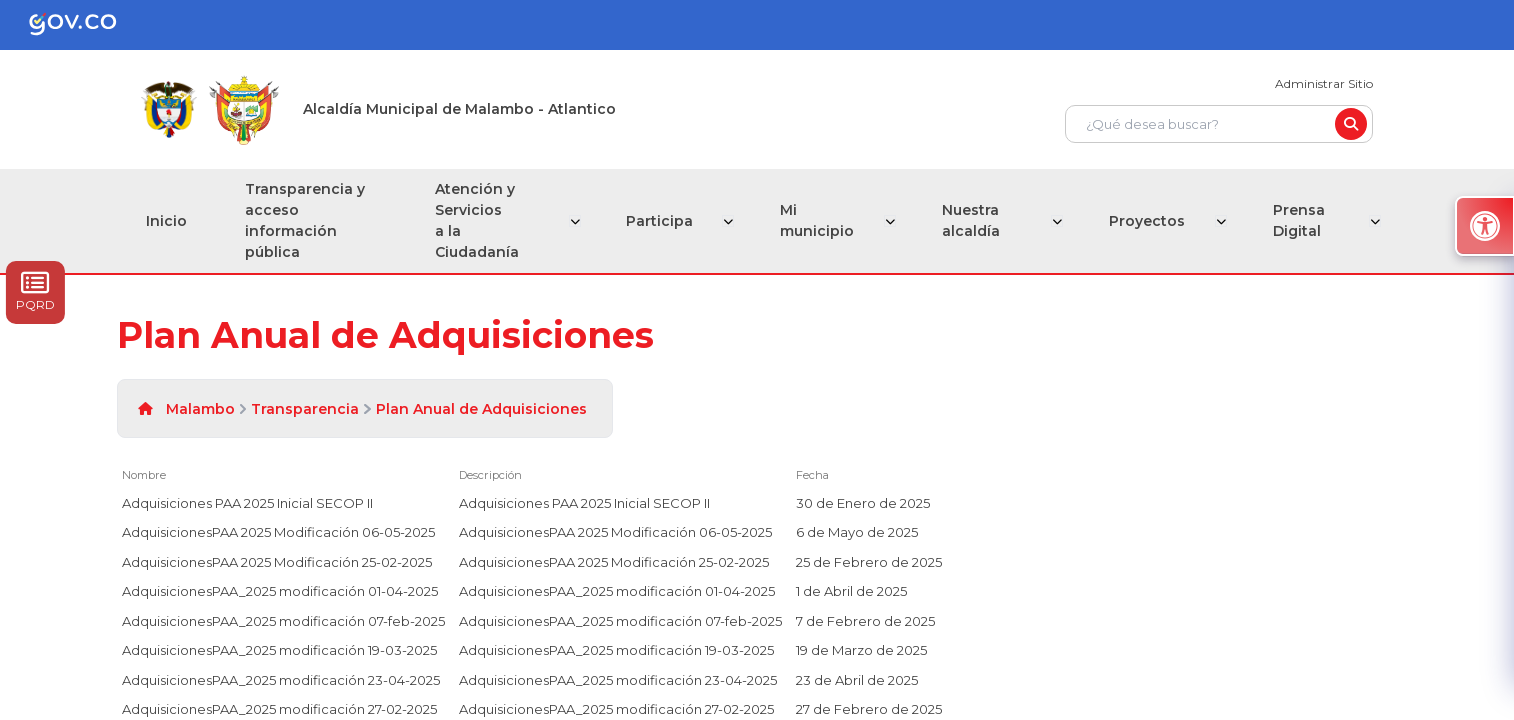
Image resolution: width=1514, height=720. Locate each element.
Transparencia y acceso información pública (308, 220)
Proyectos (1149, 221)
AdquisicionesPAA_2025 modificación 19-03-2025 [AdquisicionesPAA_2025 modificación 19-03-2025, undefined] (279, 650)
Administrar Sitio (1324, 83)
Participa (665, 221)
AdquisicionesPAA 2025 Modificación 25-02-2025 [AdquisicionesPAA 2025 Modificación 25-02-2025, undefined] (277, 562)
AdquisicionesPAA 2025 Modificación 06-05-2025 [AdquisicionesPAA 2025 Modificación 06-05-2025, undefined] (278, 532)
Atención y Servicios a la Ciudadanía (483, 220)
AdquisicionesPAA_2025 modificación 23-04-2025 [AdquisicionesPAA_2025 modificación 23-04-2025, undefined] (281, 680)
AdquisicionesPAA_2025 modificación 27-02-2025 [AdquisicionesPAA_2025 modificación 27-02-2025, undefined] (279, 709)
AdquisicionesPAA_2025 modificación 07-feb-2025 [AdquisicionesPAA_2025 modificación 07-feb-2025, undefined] (283, 621)
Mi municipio (822, 220)
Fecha (812, 475)
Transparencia (305, 409)
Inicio (167, 221)
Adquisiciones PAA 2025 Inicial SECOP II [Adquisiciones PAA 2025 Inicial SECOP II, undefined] (247, 503)
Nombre (144, 475)
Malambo (200, 409)
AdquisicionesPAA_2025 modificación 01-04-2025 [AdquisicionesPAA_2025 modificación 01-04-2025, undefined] (280, 591)
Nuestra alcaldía (974, 220)
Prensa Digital (1299, 220)
